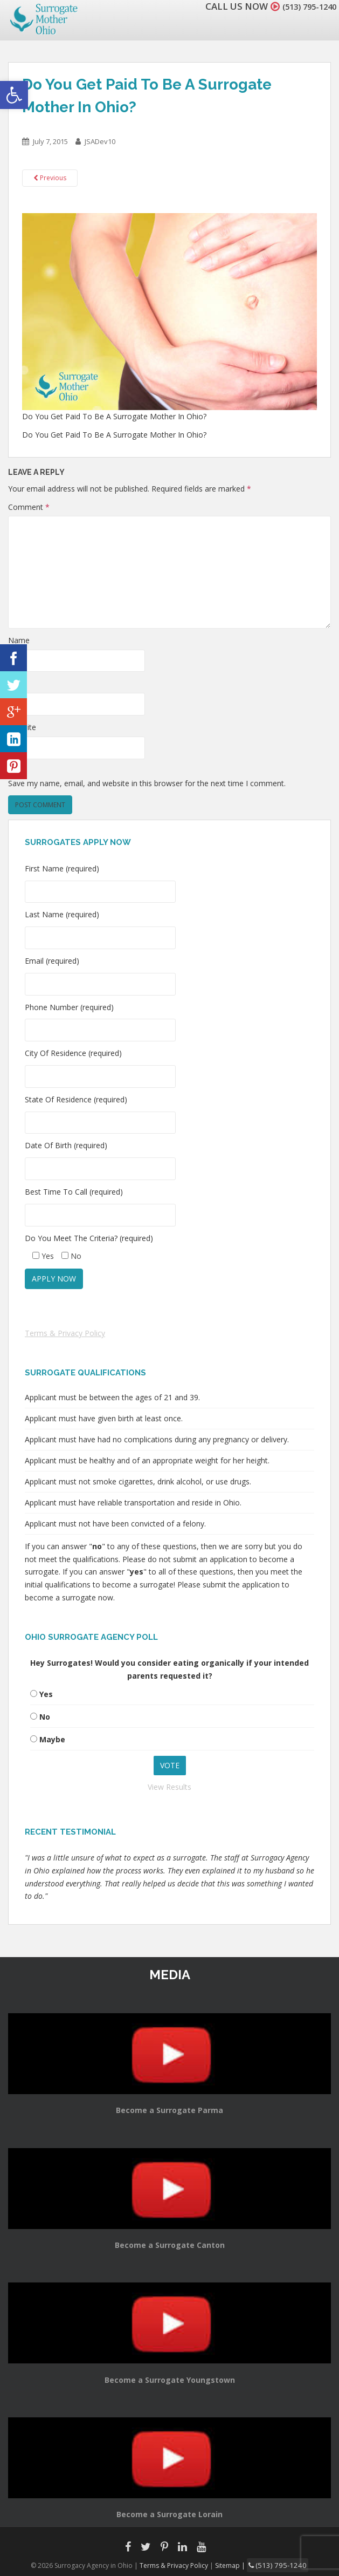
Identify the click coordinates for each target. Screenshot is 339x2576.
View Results (169, 1787)
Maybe (52, 1739)
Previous (49, 177)
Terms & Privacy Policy (65, 1333)
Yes (46, 1694)
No (44, 1717)
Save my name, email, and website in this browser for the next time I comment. (147, 783)
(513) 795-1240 (303, 6)
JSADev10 (100, 141)
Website (22, 727)
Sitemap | (236, 2564)
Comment (29, 507)
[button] (14, 95)
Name (19, 640)
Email (17, 683)
